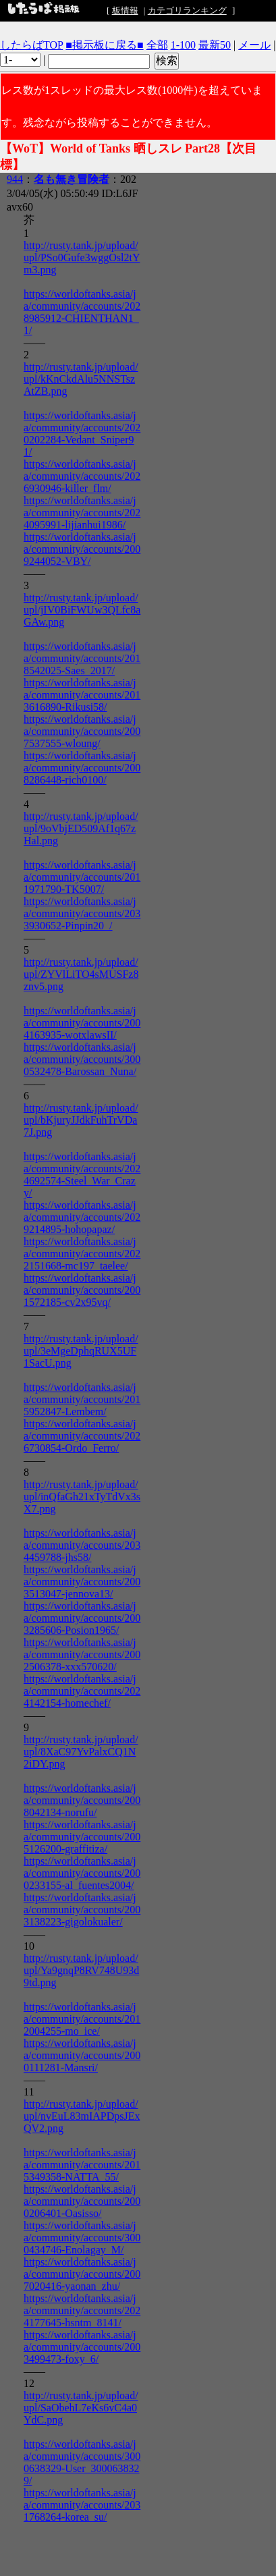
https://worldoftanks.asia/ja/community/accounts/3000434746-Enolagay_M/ (82, 2237)
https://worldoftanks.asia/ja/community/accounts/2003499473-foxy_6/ (82, 2347)
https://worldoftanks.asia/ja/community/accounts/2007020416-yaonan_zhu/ (82, 2274)
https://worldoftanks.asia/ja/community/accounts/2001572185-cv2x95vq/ (82, 1290)
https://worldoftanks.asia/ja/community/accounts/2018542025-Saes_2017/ (82, 658)
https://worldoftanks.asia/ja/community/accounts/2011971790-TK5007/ (82, 877)
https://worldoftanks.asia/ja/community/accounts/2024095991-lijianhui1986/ (82, 512)
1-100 (183, 45)
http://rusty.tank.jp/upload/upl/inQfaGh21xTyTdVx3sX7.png (82, 1496)
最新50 (214, 45)
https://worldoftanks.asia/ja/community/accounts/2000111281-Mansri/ (82, 2055)
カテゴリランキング (187, 10)
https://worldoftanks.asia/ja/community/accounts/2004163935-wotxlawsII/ (82, 1023)
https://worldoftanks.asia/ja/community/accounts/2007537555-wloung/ (82, 731)
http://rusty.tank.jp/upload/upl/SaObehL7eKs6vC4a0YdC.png (81, 2408)
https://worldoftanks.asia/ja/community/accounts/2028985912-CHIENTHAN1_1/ (82, 312)
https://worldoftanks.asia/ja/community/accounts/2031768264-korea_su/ (82, 2505)
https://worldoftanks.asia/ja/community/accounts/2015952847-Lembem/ (82, 1399)
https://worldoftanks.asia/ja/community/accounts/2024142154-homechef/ (82, 1691)
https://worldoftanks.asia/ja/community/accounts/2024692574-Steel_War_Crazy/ (82, 1175)
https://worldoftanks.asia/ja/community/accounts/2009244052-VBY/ (82, 549)
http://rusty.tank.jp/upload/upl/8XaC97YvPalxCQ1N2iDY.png (81, 1752)
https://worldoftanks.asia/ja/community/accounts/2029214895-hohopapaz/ (82, 1217)
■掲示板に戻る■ (104, 45)
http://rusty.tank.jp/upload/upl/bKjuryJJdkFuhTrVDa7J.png (81, 1120)
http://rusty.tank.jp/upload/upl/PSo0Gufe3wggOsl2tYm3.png (82, 257)
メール (254, 45)
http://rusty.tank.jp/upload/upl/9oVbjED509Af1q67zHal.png (81, 828)
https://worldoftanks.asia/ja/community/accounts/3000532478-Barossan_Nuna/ (82, 1059)
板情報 (125, 10)
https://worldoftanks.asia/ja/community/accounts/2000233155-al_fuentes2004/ (82, 1873)
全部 (157, 45)
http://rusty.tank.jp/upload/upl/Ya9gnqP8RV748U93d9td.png (81, 1970)
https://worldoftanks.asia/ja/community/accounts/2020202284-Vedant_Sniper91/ (82, 434)
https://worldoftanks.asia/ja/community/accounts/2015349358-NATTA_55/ (82, 2165)
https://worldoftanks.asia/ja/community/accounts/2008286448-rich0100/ (82, 768)
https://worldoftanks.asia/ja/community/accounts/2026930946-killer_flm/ (82, 476)
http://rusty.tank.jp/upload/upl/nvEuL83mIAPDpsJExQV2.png (82, 2116)
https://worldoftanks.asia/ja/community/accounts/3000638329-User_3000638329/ (82, 2462)
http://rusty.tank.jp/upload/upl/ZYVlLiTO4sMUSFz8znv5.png (81, 974)
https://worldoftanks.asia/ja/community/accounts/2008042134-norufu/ (82, 1800)
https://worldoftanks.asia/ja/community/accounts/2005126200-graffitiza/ (82, 1837)
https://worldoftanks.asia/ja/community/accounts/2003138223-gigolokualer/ (82, 1909)
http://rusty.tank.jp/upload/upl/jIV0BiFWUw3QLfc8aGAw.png (82, 610)
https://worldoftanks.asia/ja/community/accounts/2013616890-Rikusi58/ (82, 695)
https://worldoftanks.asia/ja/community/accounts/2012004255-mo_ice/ (82, 2019)
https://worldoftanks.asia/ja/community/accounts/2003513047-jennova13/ (82, 1581)
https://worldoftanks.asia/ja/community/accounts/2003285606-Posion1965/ (82, 1618)
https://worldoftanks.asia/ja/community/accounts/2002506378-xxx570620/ (82, 1654)
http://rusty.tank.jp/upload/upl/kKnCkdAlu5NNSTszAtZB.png (81, 379)
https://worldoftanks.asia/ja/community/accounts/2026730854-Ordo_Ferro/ (82, 1436)
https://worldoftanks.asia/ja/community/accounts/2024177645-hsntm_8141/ (82, 2310)
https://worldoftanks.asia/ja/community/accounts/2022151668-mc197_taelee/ (82, 1253)
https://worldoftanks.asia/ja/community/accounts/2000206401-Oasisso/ (82, 2201)
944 (15, 179)
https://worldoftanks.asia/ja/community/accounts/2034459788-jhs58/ (82, 1545)
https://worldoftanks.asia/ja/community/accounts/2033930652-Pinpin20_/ (82, 913)
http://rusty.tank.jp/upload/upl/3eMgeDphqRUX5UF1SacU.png (81, 1351)
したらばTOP (31, 45)
